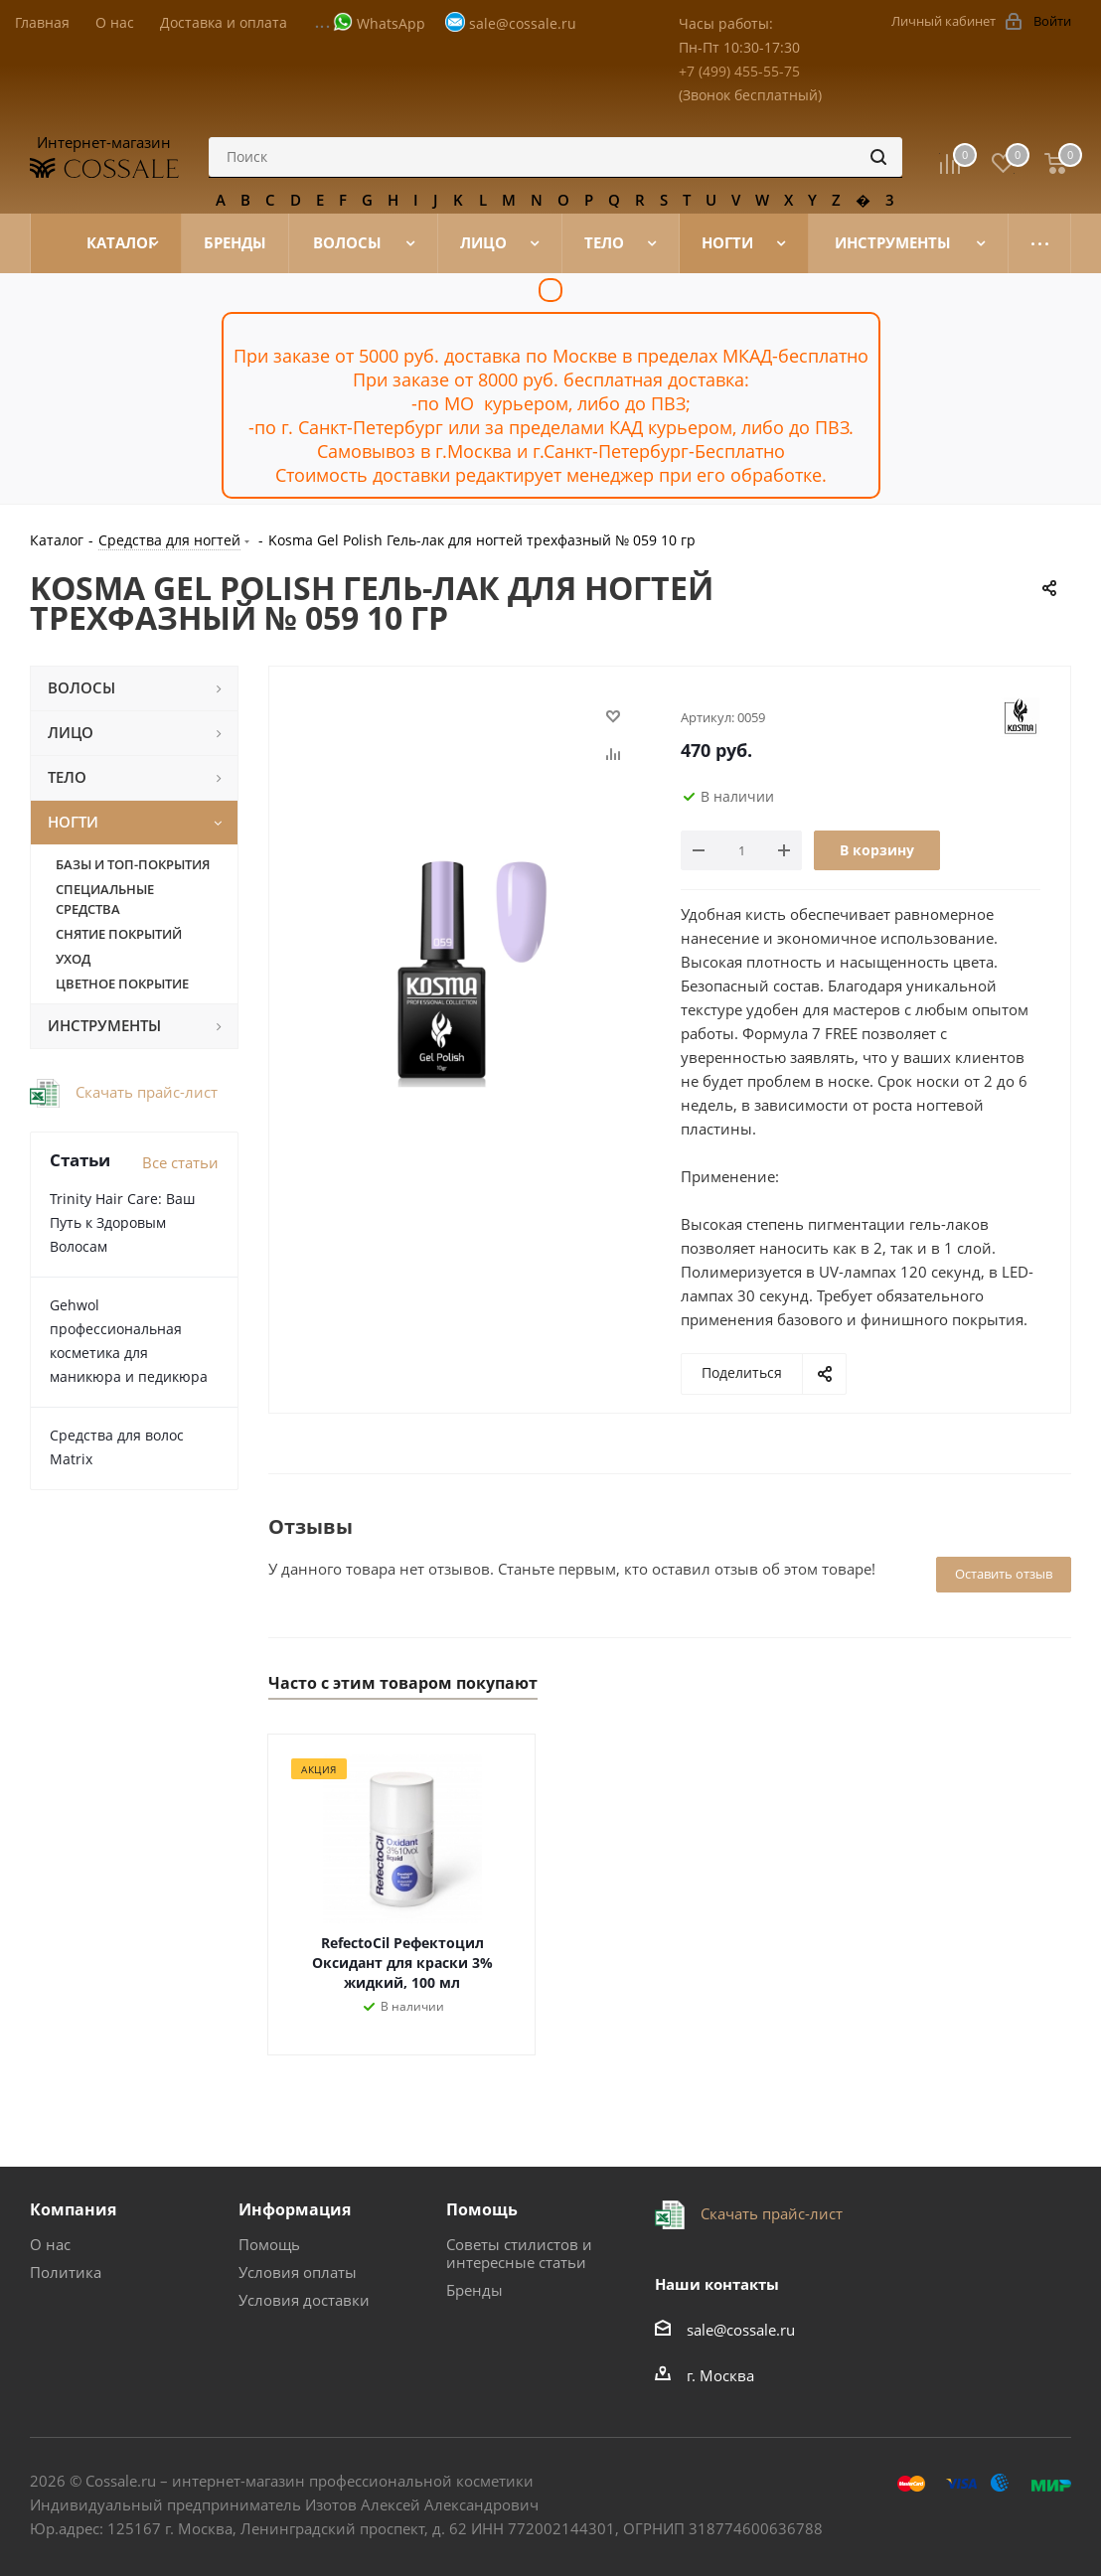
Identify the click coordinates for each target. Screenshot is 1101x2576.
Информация (294, 2209)
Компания (73, 2209)
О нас (50, 2244)
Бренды (474, 2290)
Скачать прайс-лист (145, 1092)
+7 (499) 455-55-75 (739, 71)
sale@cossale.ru (522, 23)
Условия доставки (304, 2300)
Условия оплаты (297, 2272)
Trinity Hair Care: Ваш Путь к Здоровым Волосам (122, 1222)
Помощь (269, 2244)
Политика (65, 2272)
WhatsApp (391, 23)
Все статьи (180, 1162)
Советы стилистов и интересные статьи (519, 2253)
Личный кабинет (943, 21)
